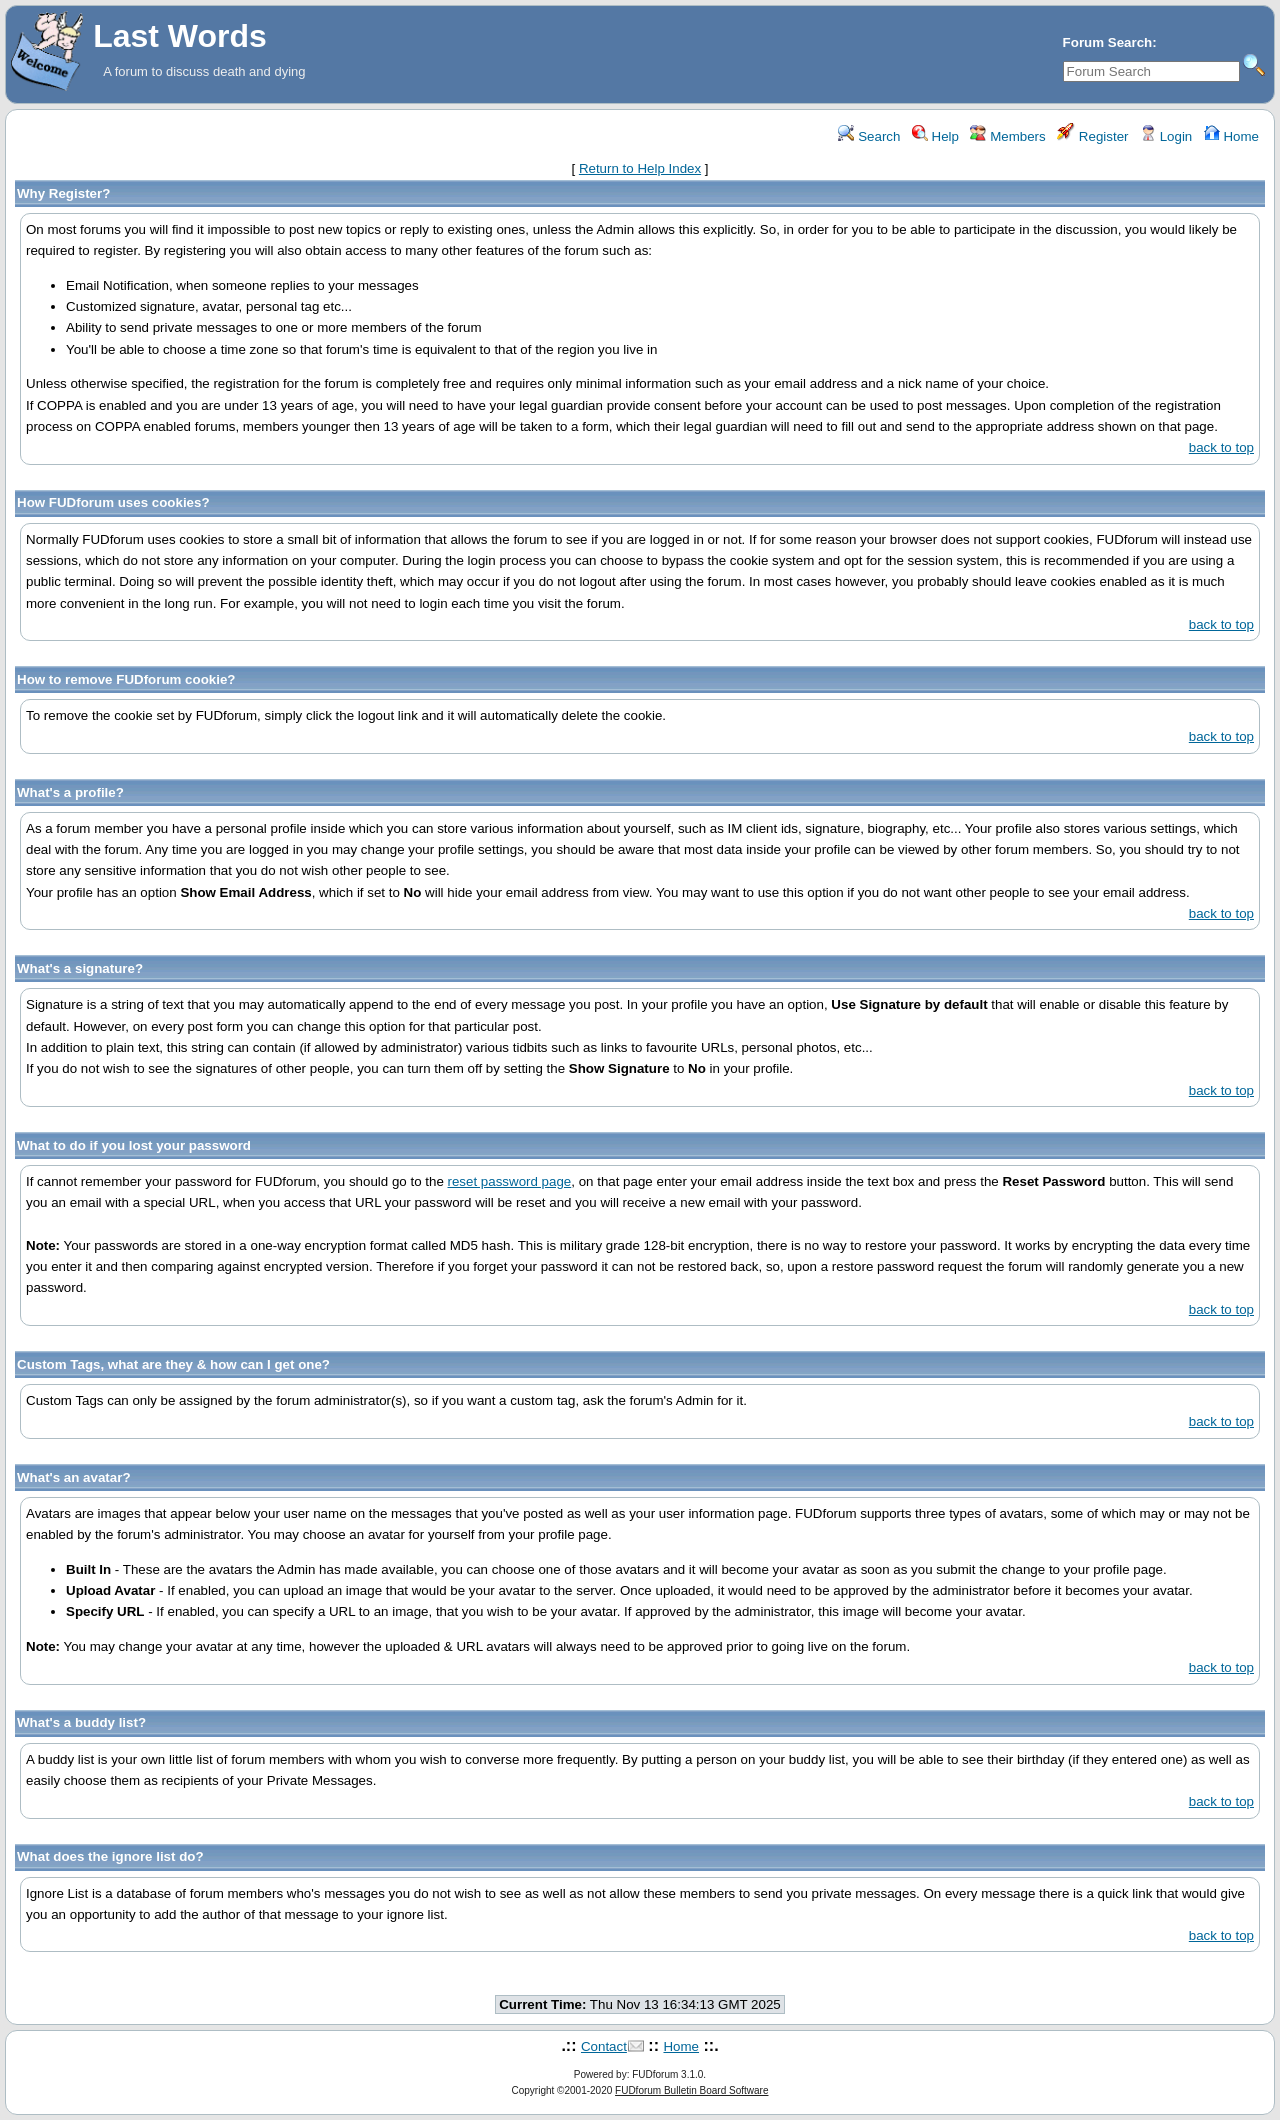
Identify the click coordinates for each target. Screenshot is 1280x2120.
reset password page (510, 1181)
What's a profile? (70, 792)
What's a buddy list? (81, 1722)
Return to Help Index (640, 168)
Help (935, 136)
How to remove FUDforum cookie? (126, 679)
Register (1092, 136)
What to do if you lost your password (134, 1145)
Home (1231, 136)
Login (1166, 136)
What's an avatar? (74, 1477)
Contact (604, 2046)
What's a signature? (80, 968)
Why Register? (63, 193)
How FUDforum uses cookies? (113, 502)
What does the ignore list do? (110, 1856)
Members (1007, 136)
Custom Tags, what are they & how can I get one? (173, 1364)
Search (869, 136)
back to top (1221, 447)
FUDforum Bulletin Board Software (691, 2090)
